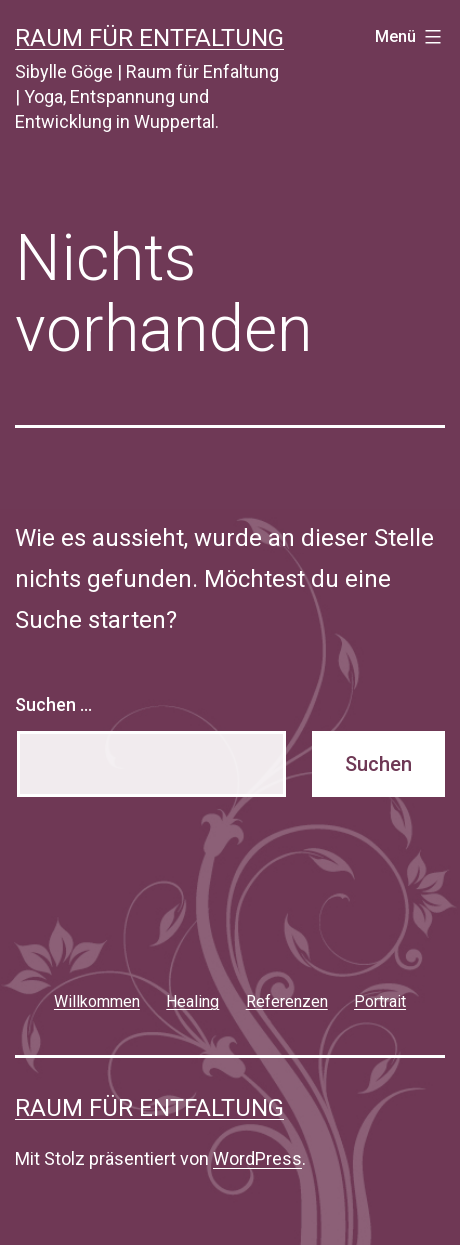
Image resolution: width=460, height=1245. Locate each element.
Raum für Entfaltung (149, 38)
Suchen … (53, 704)
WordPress (257, 1158)
